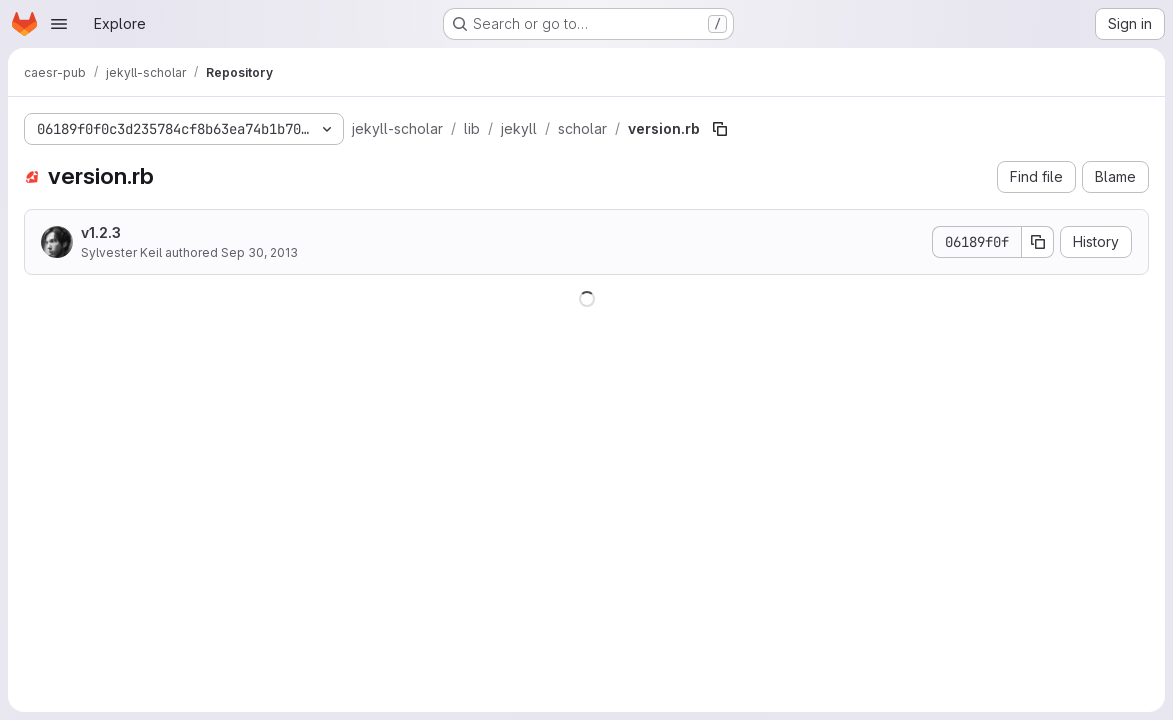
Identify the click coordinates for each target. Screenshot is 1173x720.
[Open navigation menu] (59, 24)
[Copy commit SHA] (1038, 242)
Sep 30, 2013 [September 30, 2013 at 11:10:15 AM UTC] (259, 252)
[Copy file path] (720, 129)
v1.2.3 (101, 232)
